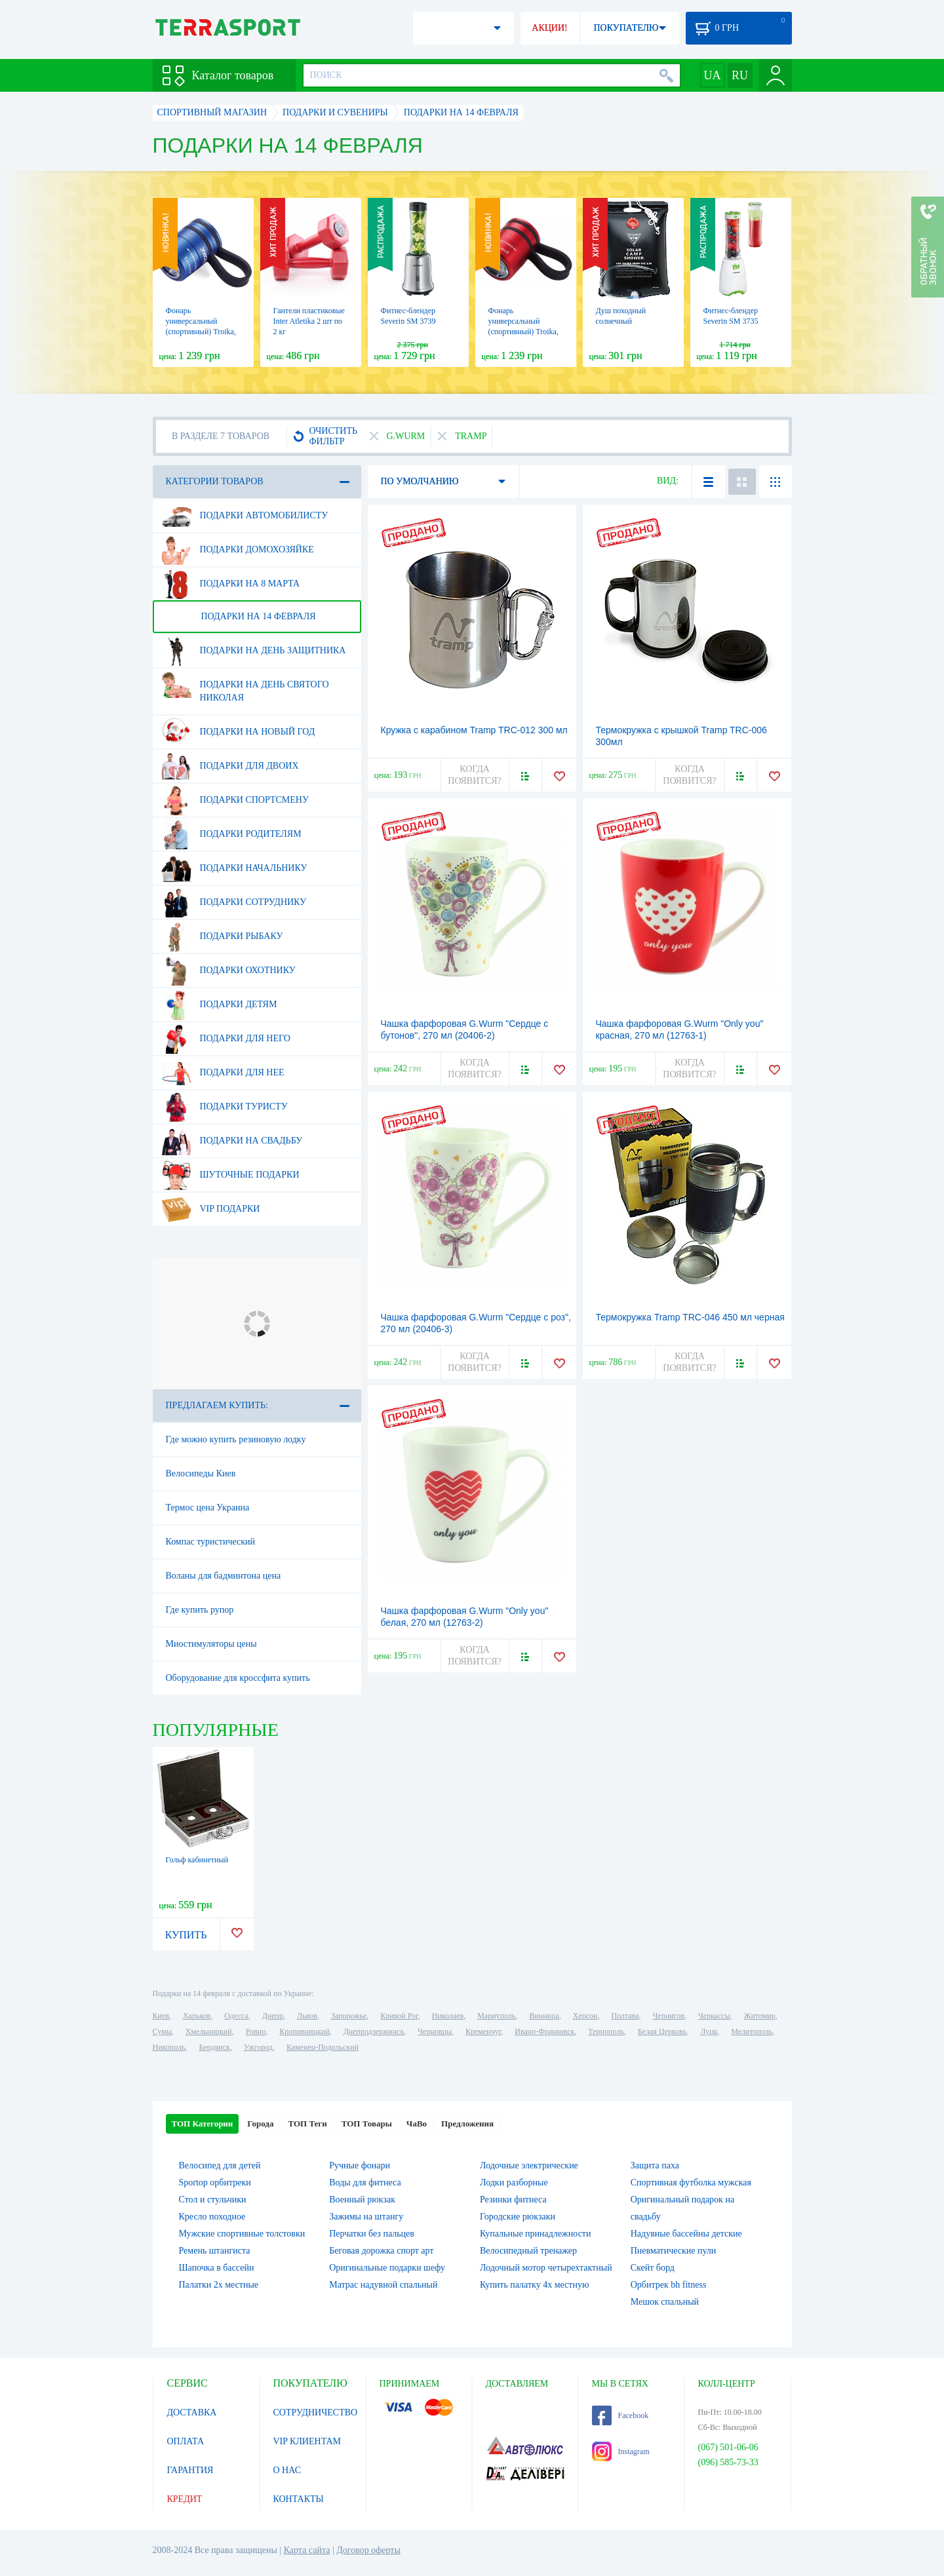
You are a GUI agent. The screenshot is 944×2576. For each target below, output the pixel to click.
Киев (161, 2015)
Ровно (256, 2031)
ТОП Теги (307, 2123)
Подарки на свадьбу (232, 1141)
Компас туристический (211, 1542)
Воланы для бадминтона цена (223, 1576)
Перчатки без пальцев (371, 2234)
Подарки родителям (231, 834)
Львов (307, 2015)
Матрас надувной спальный (383, 2285)
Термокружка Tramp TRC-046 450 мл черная (690, 1317)
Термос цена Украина (208, 1507)
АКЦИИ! (549, 28)
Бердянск (214, 2047)
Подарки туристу (224, 1107)
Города (260, 2123)
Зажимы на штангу (366, 2216)
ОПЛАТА (186, 2441)
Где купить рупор (200, 1610)
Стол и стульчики (212, 2199)
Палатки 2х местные (219, 2285)
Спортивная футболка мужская (691, 2182)
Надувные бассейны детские (686, 2234)
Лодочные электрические (529, 2165)
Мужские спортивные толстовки (242, 2234)
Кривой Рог (399, 2015)
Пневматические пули (674, 2251)
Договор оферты (368, 2550)
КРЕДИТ (185, 2499)
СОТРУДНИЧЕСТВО (315, 2412)
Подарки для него (225, 1039)
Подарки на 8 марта (230, 584)
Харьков (196, 2015)
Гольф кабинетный (197, 1859)
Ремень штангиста (214, 2251)
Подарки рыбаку (222, 936)
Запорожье (348, 2015)
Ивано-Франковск (544, 2031)
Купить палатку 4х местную (534, 2285)
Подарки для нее (223, 1073)
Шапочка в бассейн (216, 2268)
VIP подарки (210, 1209)
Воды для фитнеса (365, 2182)
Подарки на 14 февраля (238, 617)
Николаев (447, 2015)
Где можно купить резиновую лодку (236, 1439)
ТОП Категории (202, 2123)
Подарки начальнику (234, 868)
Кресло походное (212, 2216)
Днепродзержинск (374, 2031)
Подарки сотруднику (234, 902)
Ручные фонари (359, 2165)
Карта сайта (307, 2550)
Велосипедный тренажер (528, 2251)
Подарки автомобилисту (244, 516)
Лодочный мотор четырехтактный (546, 2268)
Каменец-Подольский (322, 2047)
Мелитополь (751, 2031)
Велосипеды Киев (201, 1473)
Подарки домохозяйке (237, 550)
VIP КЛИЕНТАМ (307, 2441)
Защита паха (655, 2165)
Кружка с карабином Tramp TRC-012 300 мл (474, 730)
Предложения (467, 2123)
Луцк (708, 2031)
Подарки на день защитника (253, 651)
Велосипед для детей (220, 2165)
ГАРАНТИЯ (190, 2470)
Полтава (625, 2015)
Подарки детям (219, 1005)
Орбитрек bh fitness (669, 2285)
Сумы (162, 2031)
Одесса (236, 2015)
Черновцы (435, 2031)
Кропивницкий (304, 2031)
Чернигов (668, 2015)
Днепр (272, 2015)
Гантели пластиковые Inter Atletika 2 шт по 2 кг (309, 321)
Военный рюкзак (362, 2199)
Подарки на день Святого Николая (245, 686)
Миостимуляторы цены (211, 1644)
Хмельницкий (209, 2031)
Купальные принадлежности (535, 2234)
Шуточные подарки (230, 1175)
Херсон (585, 2015)
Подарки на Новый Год (238, 732)
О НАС (287, 2470)
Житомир (760, 2015)
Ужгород (258, 2047)
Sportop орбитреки (215, 2182)
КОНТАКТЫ (298, 2499)
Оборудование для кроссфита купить (238, 1678)
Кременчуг (483, 2031)
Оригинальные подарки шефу (387, 2268)
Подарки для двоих (230, 766)
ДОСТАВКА (192, 2412)
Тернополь (605, 2031)
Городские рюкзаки (517, 2216)
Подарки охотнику (228, 970)
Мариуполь (496, 2015)
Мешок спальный (665, 2302)
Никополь (169, 2047)
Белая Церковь (662, 2031)
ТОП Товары (367, 2123)
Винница (544, 2015)
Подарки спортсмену (235, 800)
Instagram (621, 2451)
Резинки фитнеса (513, 2199)
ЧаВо (416, 2123)
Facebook (620, 2415)
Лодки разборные (514, 2182)
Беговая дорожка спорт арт (381, 2251)
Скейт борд (653, 2268)
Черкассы (714, 2015)
